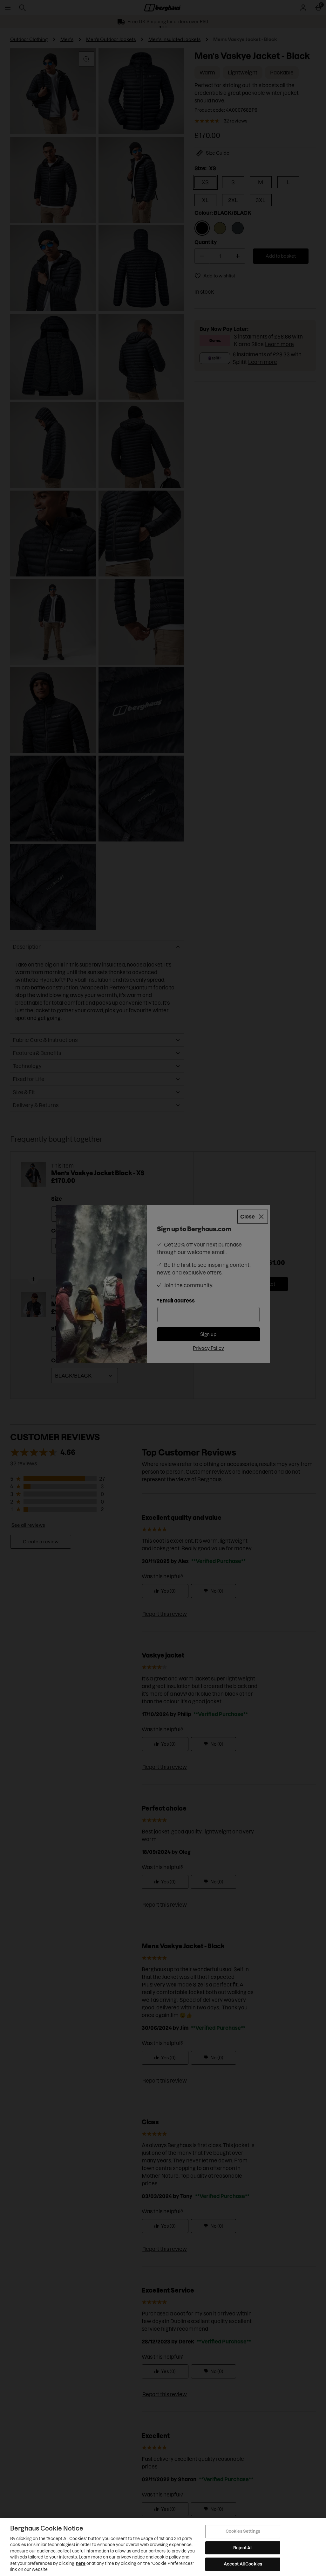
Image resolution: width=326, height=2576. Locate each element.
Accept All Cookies (243, 2564)
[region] (163, 2547)
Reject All (242, 2547)
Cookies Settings (243, 2531)
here (80, 2563)
